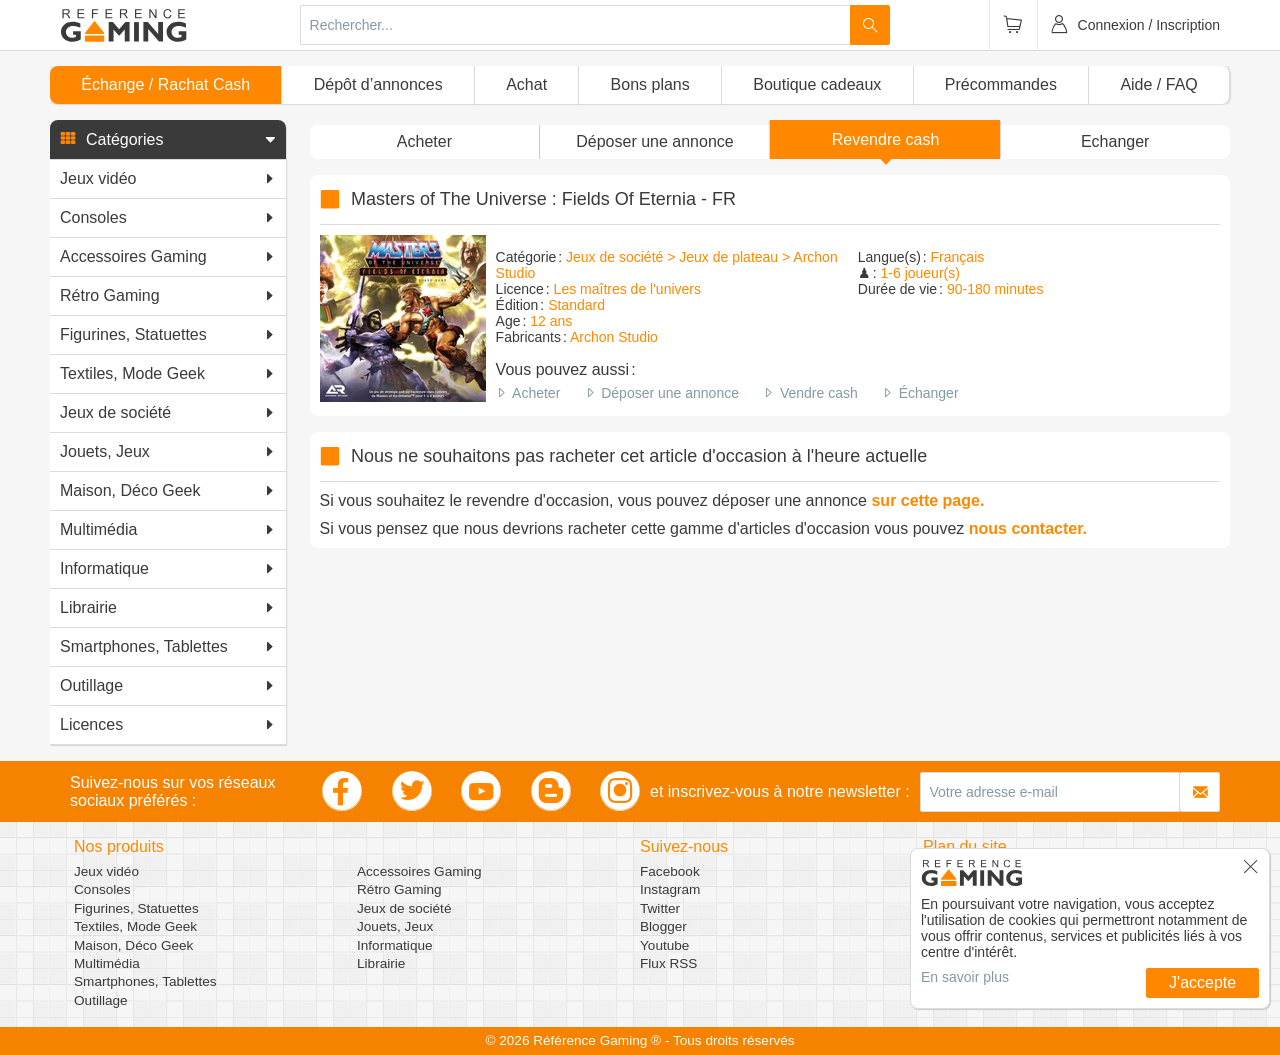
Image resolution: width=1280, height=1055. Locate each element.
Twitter (660, 908)
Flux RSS (668, 963)
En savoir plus (965, 977)
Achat (526, 84)
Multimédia (107, 963)
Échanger (929, 393)
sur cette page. (927, 500)
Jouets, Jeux (395, 926)
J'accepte (1202, 982)
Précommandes (1001, 84)
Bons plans (650, 84)
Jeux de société (404, 908)
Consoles (102, 889)
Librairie (381, 963)
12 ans (551, 321)
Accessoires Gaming (419, 871)
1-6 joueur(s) (920, 273)
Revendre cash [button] (886, 139)
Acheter (536, 393)
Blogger (663, 926)
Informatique (395, 945)
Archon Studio (614, 337)
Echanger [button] (1115, 141)
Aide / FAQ (1158, 84)
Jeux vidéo (106, 871)
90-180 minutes (995, 289)
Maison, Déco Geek (133, 945)
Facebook (670, 871)
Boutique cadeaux (817, 84)
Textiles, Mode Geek (135, 926)
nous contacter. (1028, 528)
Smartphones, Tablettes (145, 981)
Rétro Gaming (399, 889)
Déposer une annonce (670, 393)
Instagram (670, 889)
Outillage (101, 1000)
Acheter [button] (424, 141)
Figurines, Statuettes (136, 908)
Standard (576, 305)
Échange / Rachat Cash (165, 84)
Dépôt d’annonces (378, 84)
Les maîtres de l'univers (627, 289)
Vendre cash (819, 393)
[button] (168, 140)
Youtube (664, 945)
